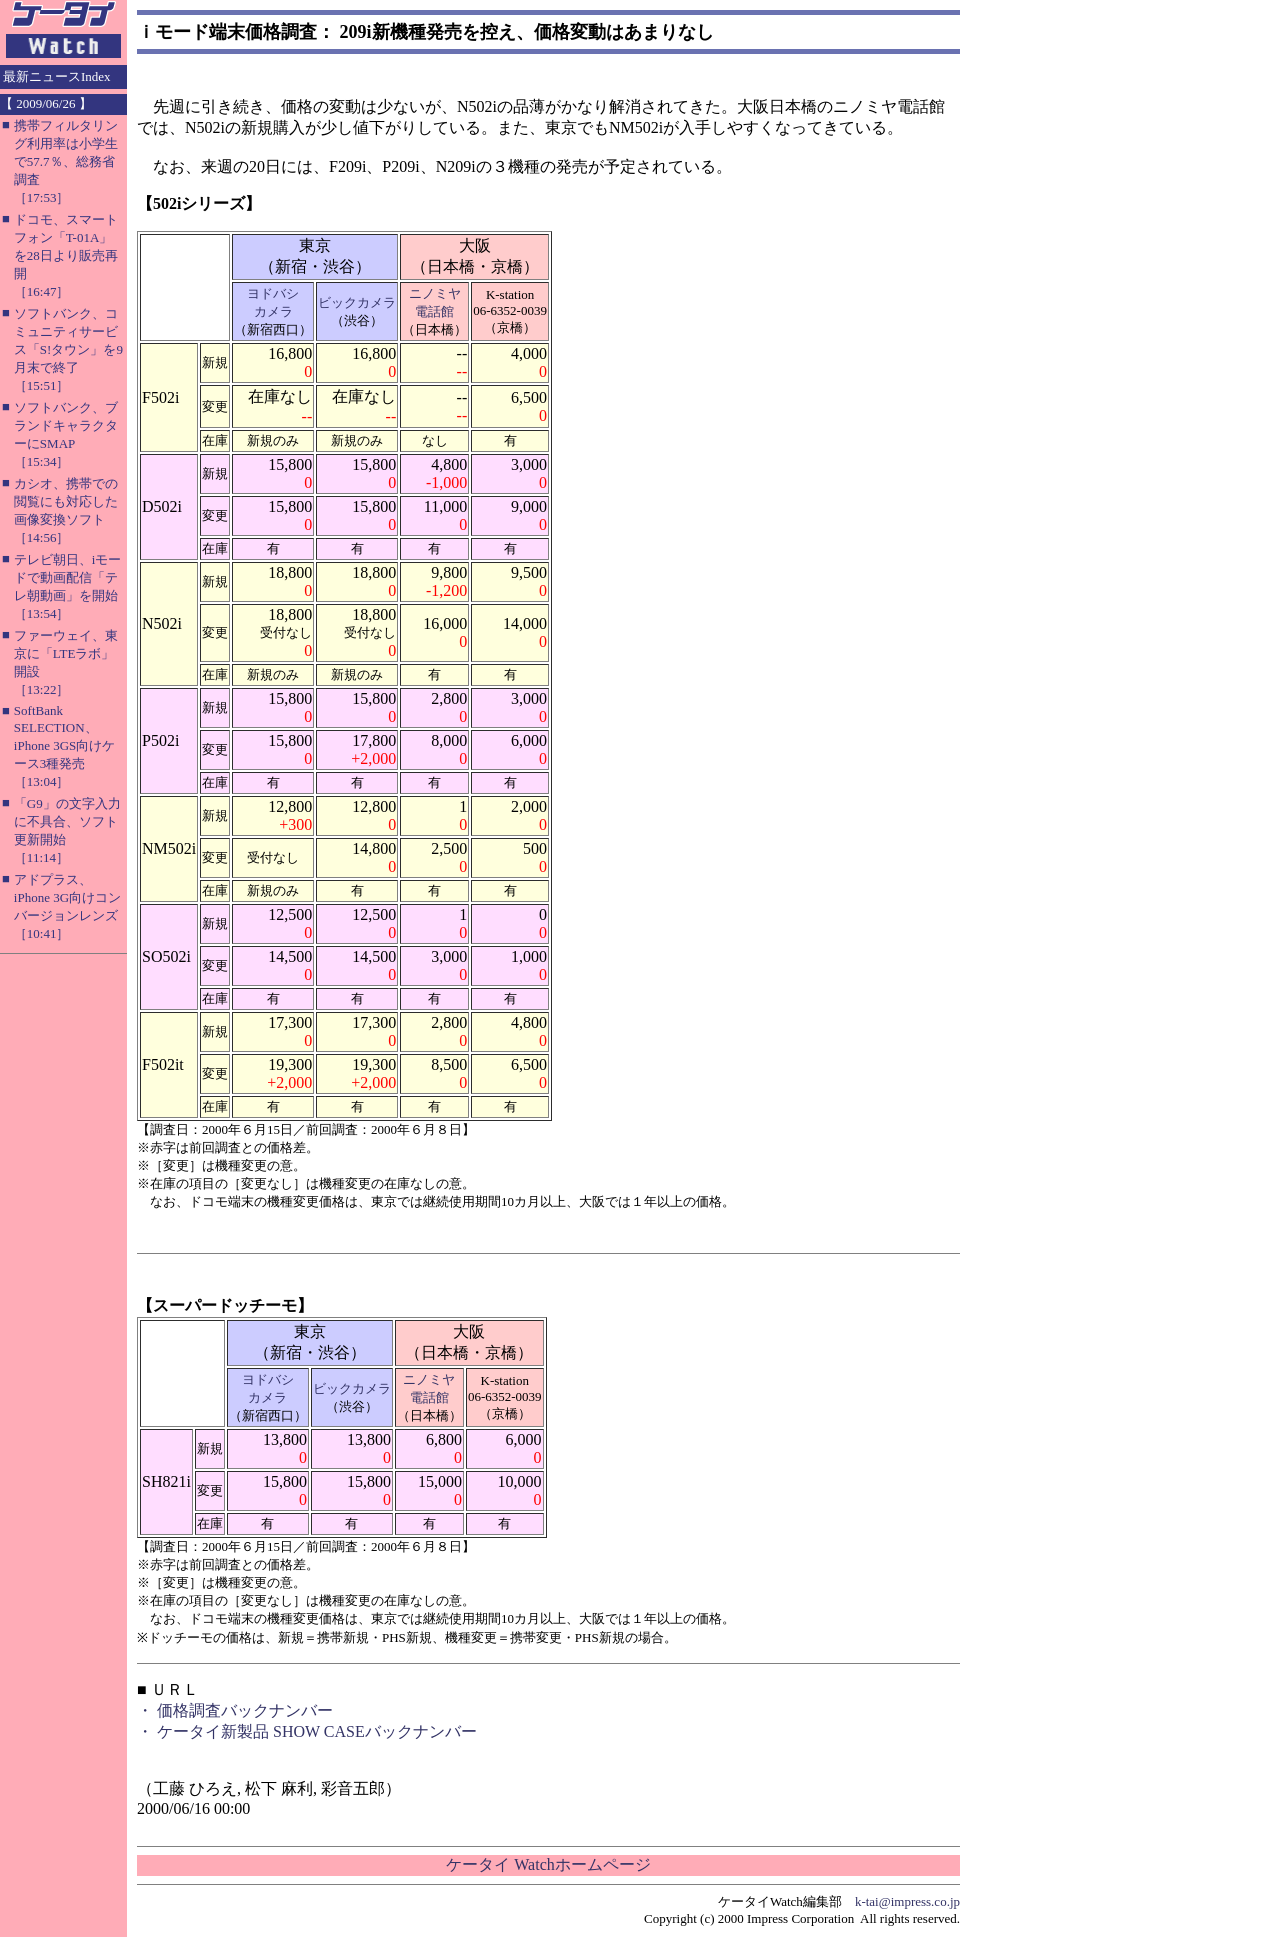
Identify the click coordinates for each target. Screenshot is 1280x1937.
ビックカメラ (357, 302)
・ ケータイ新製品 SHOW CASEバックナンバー (307, 1731)
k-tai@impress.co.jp (907, 1901)
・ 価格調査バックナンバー (235, 1710)
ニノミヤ (435, 293)
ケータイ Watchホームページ (548, 1864)
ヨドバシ (273, 293)
